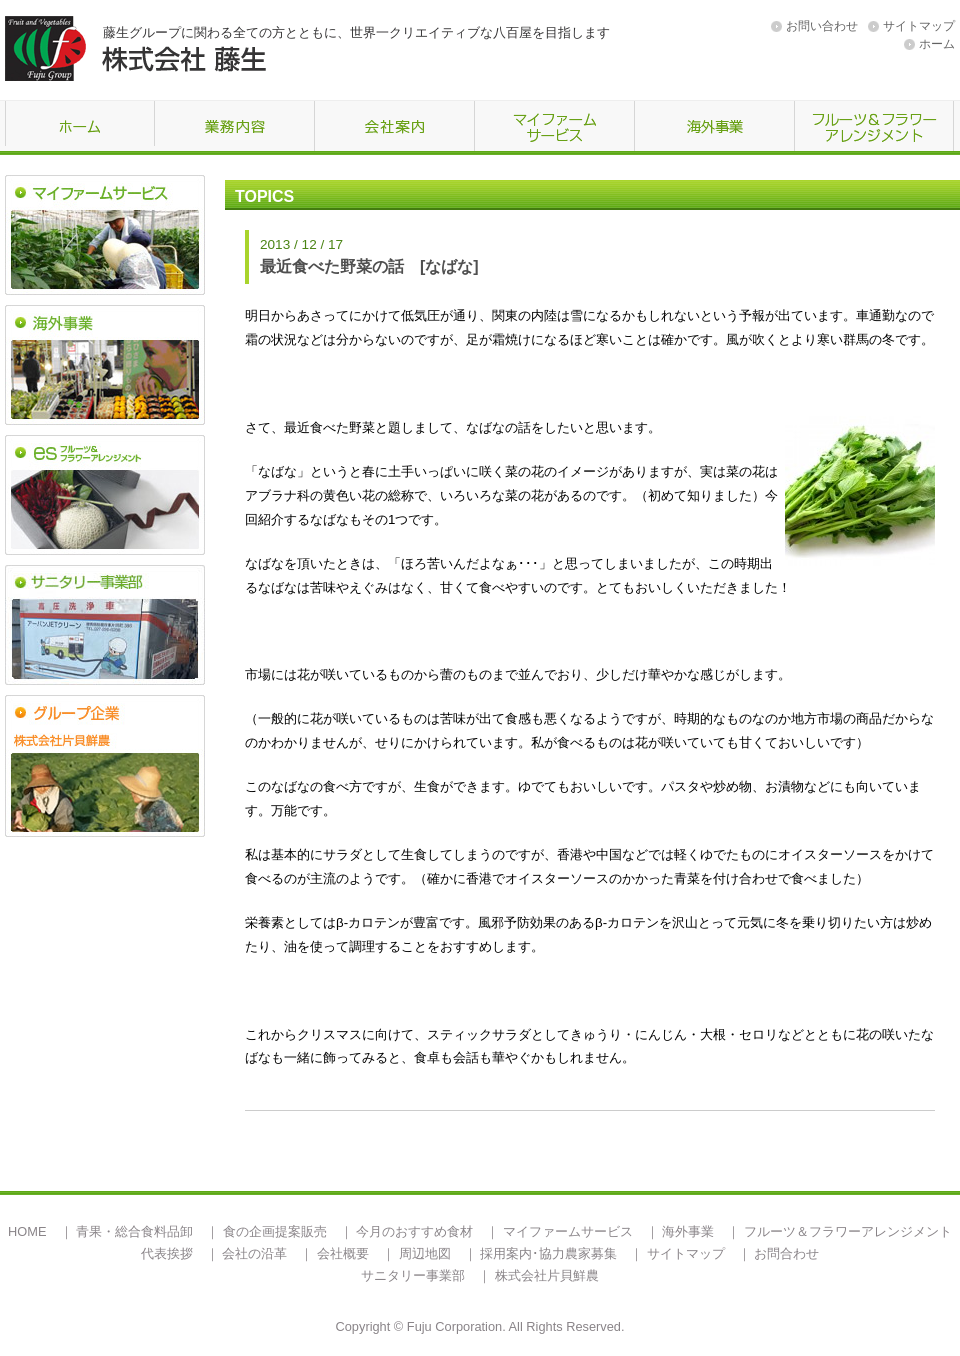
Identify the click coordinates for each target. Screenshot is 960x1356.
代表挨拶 (167, 1253)
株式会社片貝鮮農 (547, 1275)
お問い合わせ (822, 26)
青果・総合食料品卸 (134, 1231)
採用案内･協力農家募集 (548, 1253)
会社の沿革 (254, 1253)
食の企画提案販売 (275, 1231)
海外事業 (688, 1231)
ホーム (937, 44)
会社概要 (343, 1253)
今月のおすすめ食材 (414, 1231)
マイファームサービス (568, 1231)
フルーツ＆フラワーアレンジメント (848, 1231)
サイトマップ (919, 26)
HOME (27, 1231)
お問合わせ (786, 1253)
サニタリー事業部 (413, 1275)
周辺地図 (425, 1253)
